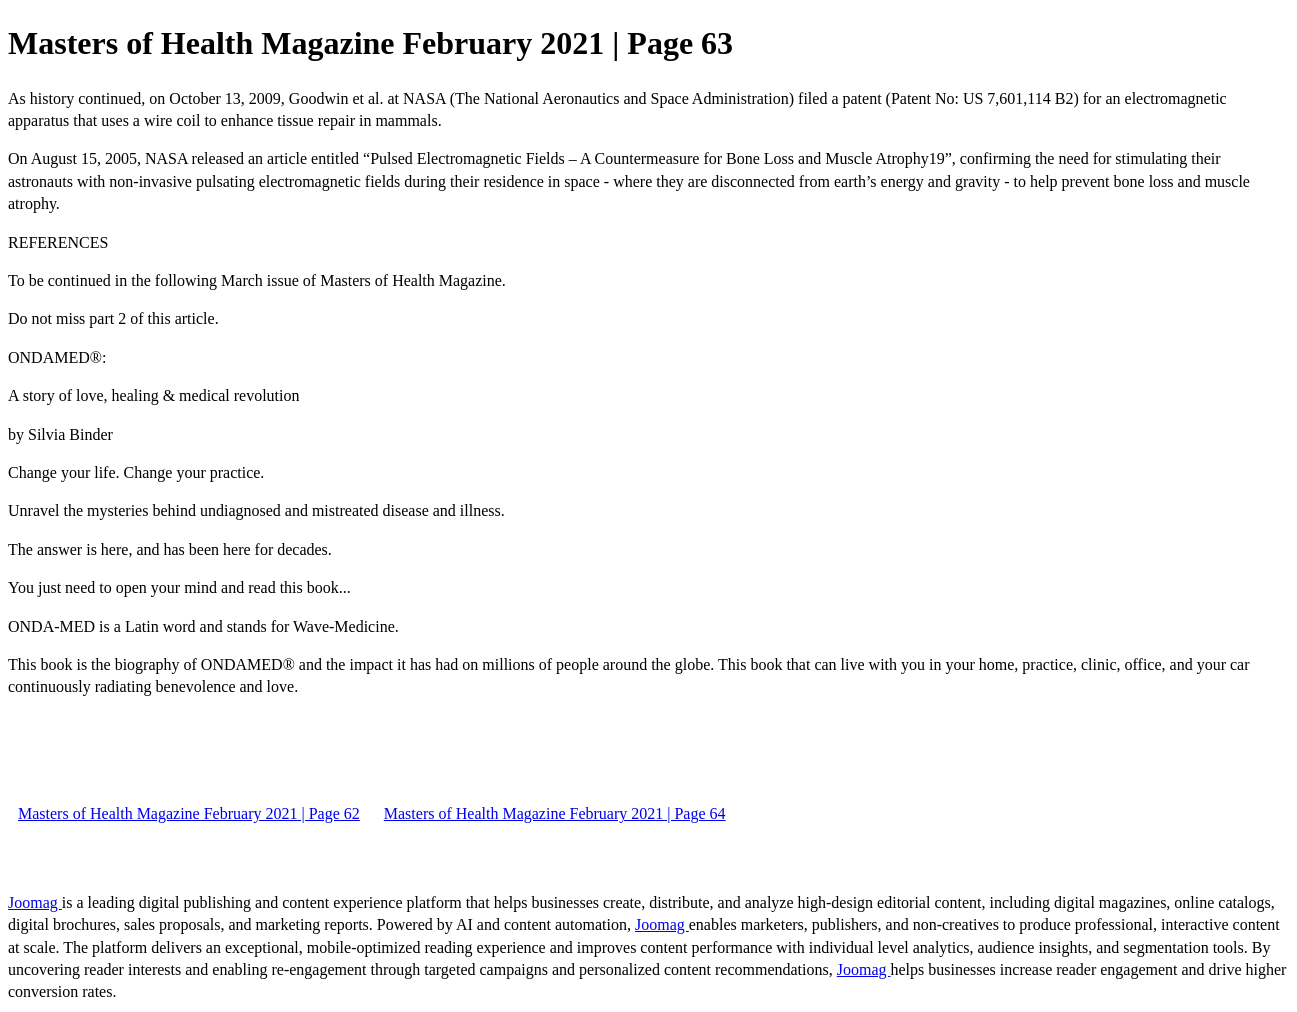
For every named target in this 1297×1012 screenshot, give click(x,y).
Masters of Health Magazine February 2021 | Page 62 (189, 813)
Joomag (35, 902)
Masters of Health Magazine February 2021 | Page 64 (555, 813)
